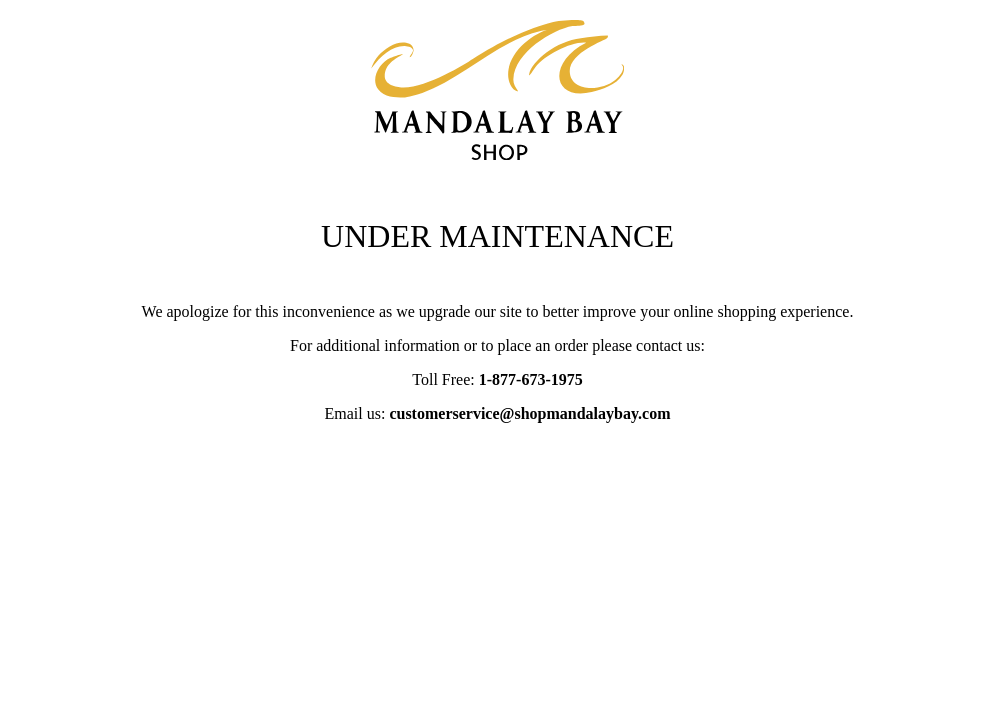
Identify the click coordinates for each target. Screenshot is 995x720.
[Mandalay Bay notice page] (497, 152)
